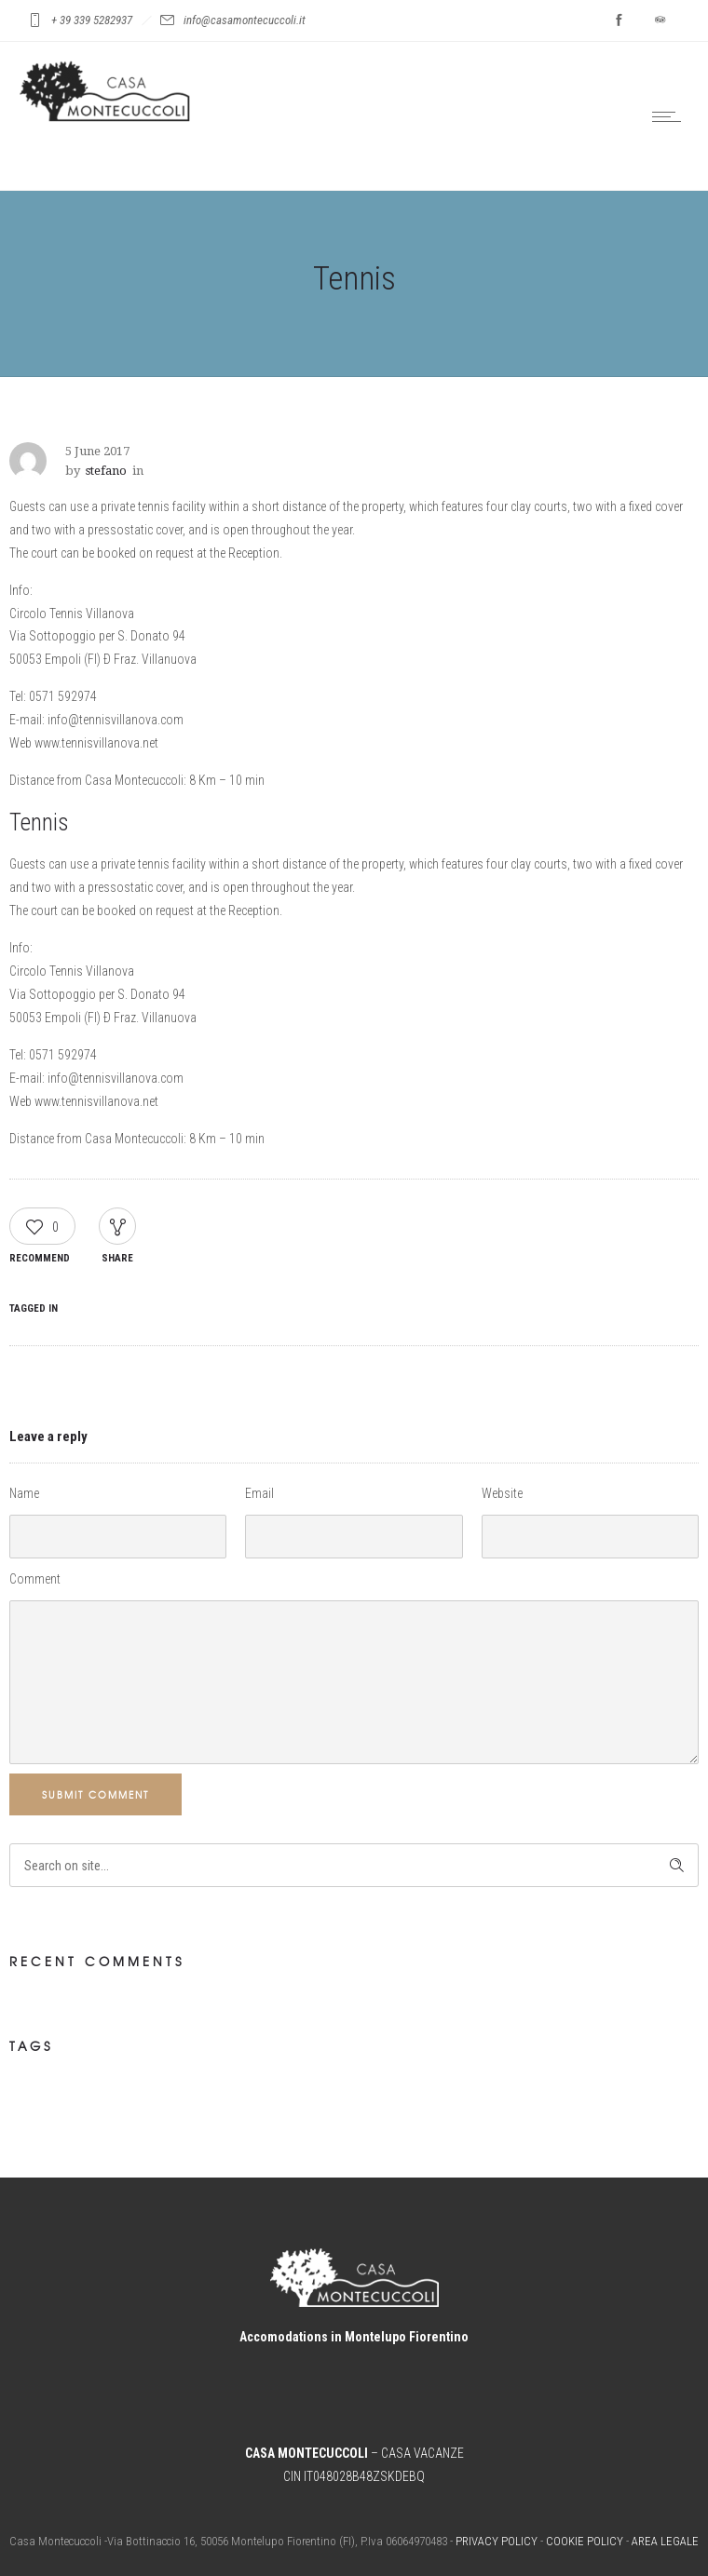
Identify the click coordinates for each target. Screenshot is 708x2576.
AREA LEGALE (665, 2541)
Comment (35, 1578)
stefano (106, 471)
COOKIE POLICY (584, 2541)
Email (259, 1493)
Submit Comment (95, 1794)
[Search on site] (354, 1865)
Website (502, 1493)
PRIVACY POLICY (497, 2541)
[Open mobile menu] (670, 116)
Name (24, 1493)
